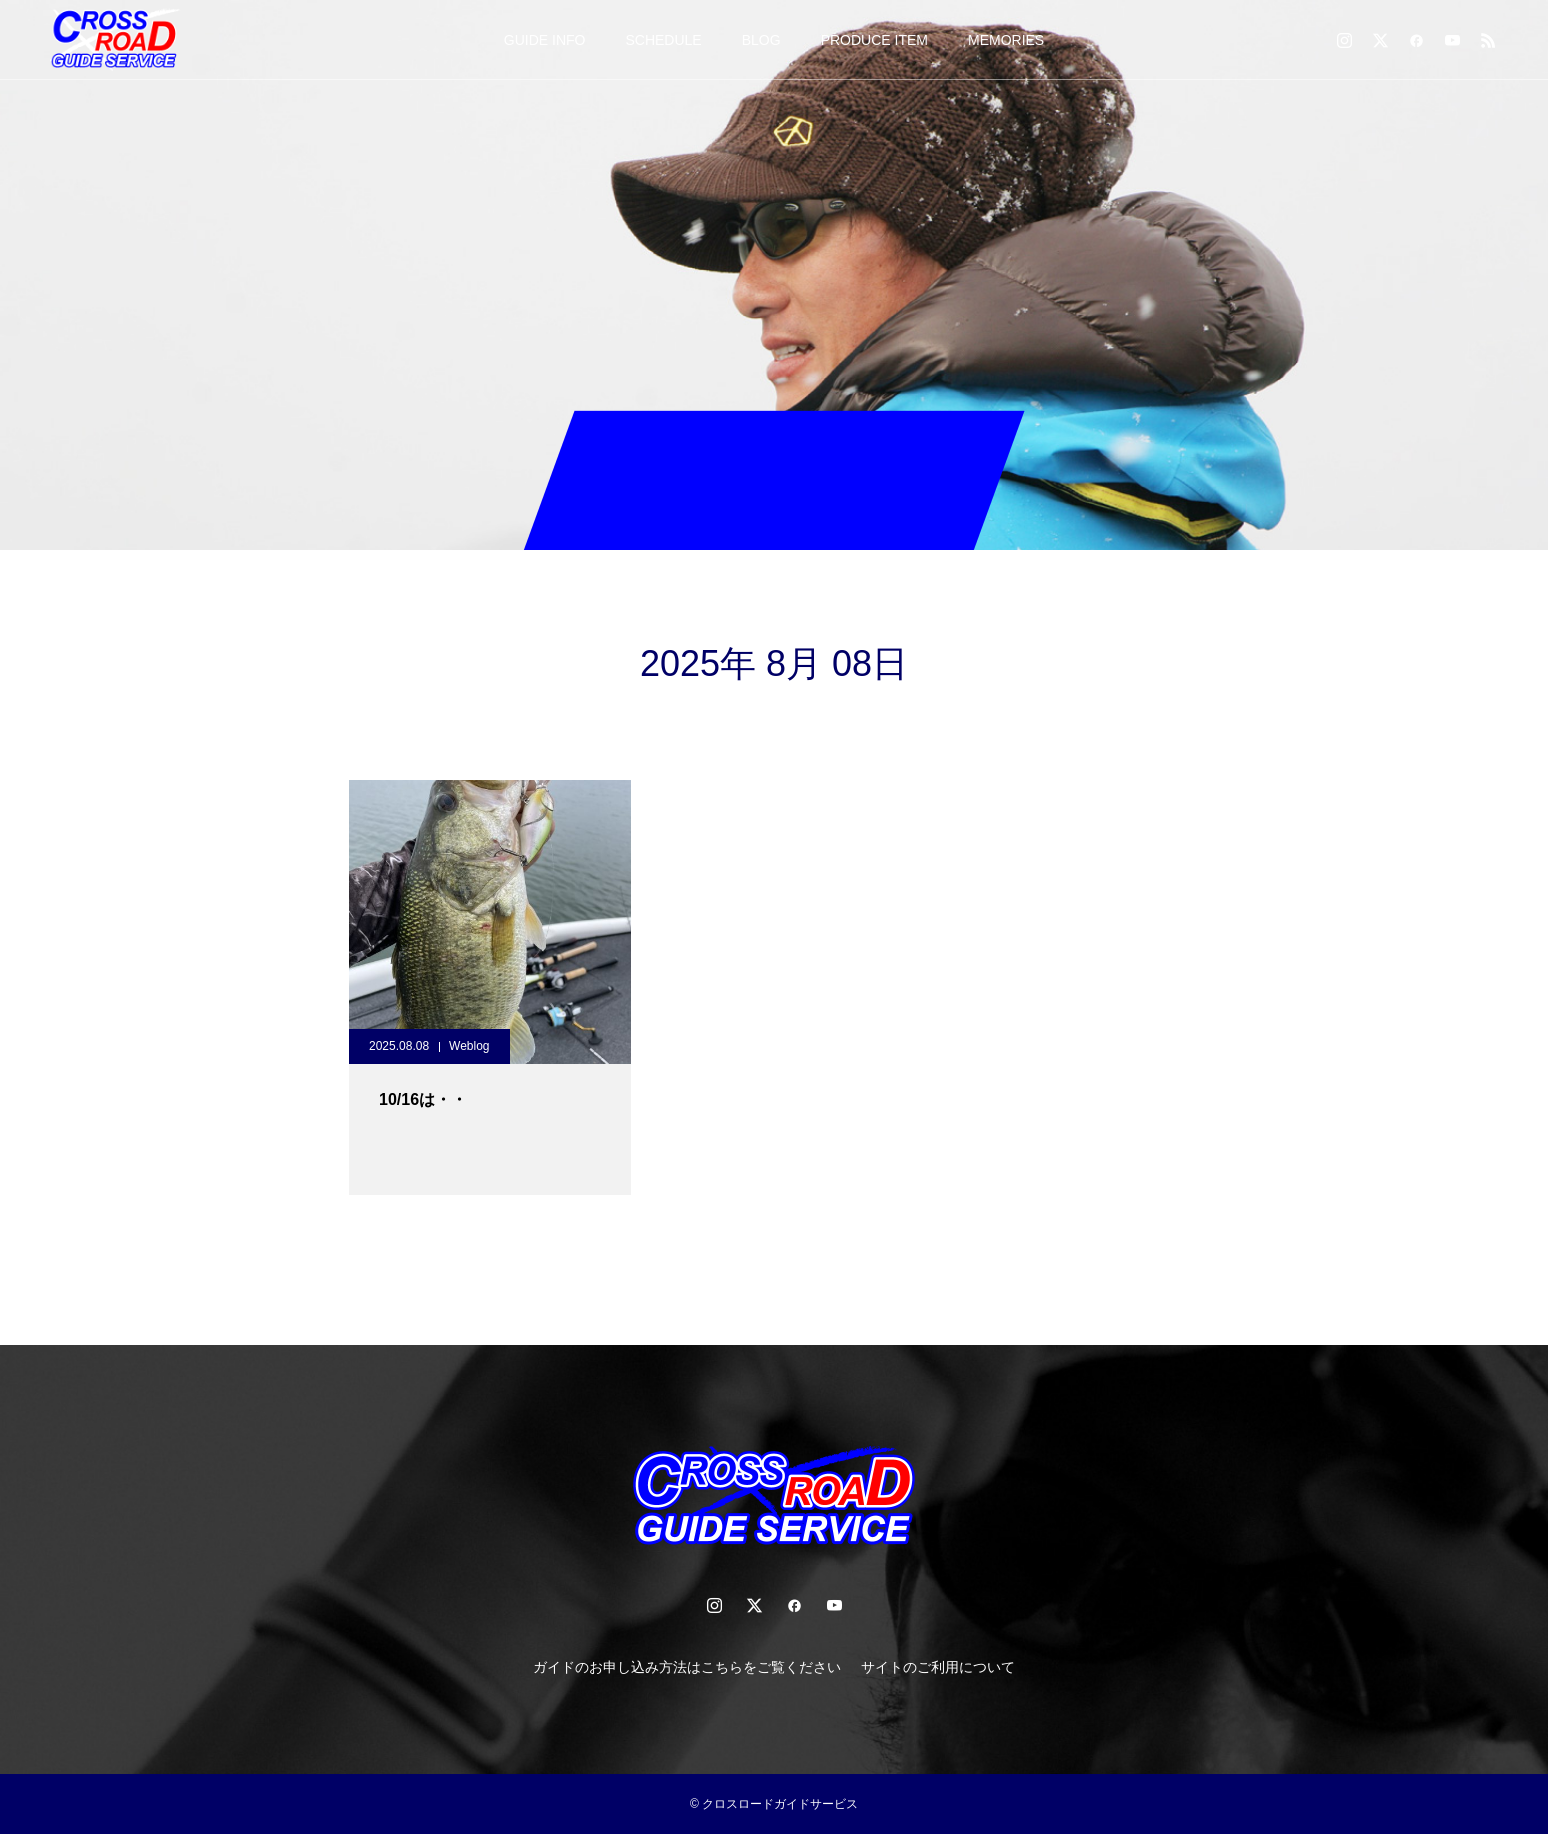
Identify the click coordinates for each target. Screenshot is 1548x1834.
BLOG (761, 40)
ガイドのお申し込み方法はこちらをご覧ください (687, 1667)
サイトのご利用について (938, 1667)
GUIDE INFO (545, 40)
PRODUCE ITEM (874, 40)
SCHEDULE (663, 40)
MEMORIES (1006, 40)
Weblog (469, 1046)
